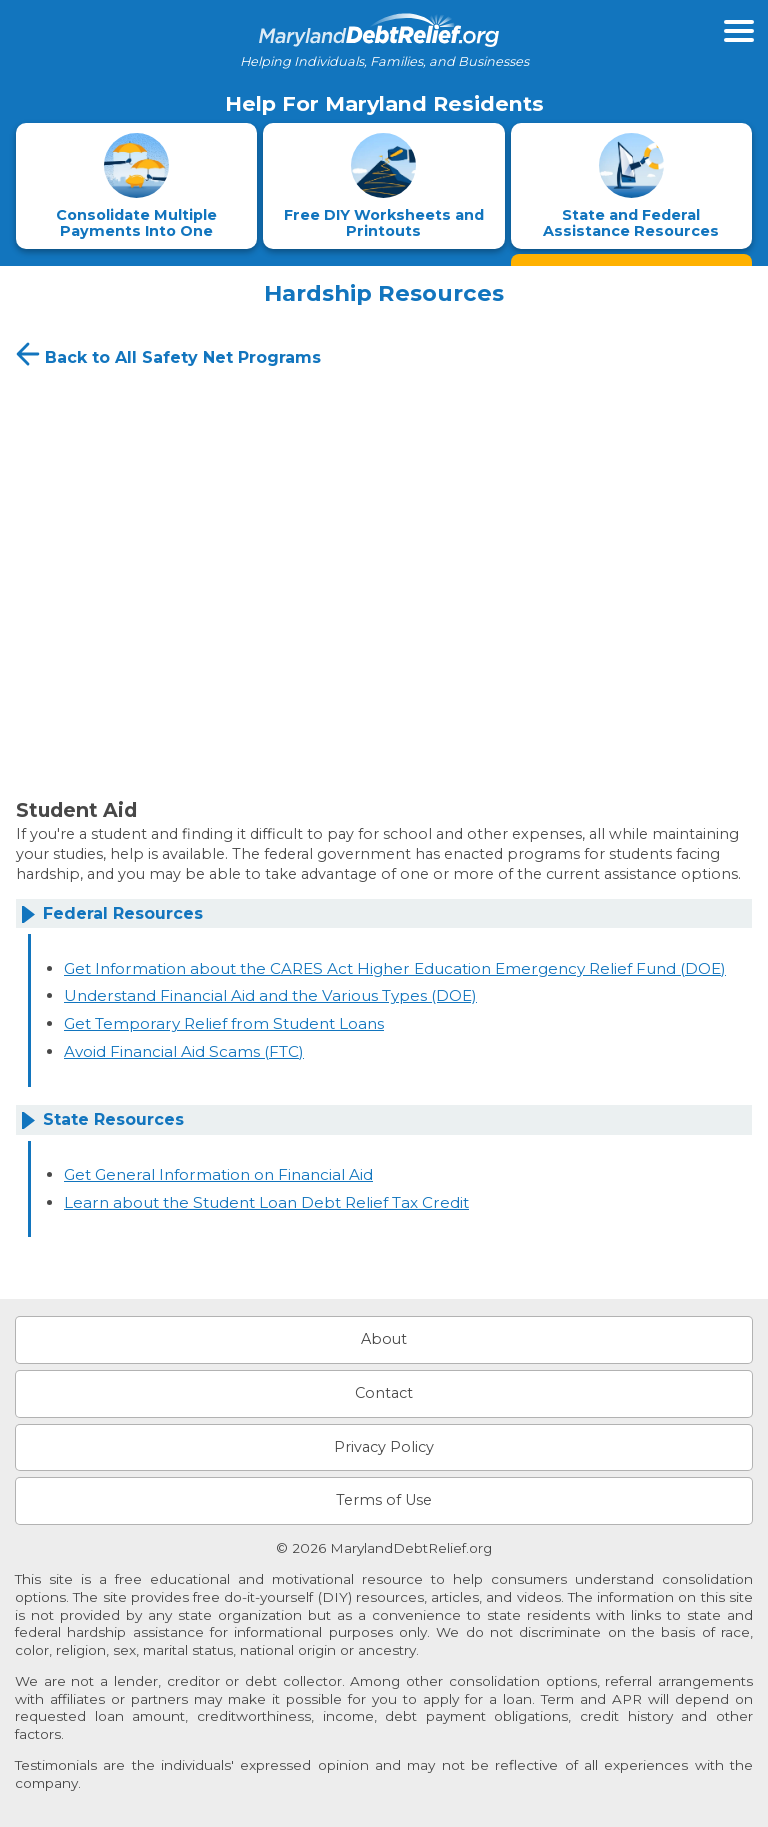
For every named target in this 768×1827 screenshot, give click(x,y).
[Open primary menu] (739, 31)
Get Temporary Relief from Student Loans (224, 1023)
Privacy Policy (384, 1447)
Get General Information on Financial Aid (218, 1174)
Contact (384, 1393)
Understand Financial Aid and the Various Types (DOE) (270, 995)
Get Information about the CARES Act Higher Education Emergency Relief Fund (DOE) (395, 968)
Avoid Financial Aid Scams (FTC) (184, 1051)
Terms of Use (384, 1500)
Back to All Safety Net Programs (166, 354)
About (384, 1339)
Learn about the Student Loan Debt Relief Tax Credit (266, 1202)
